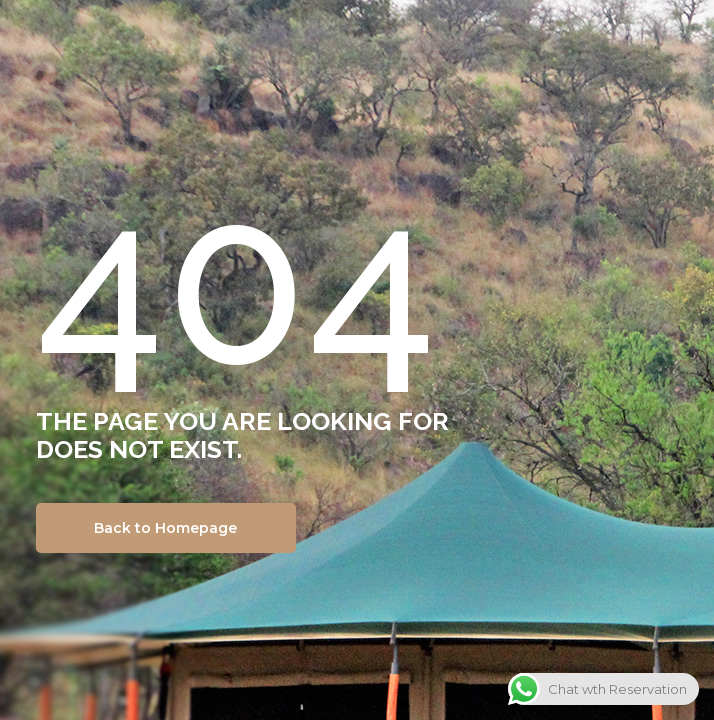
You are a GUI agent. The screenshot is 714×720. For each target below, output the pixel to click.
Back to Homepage (165, 528)
